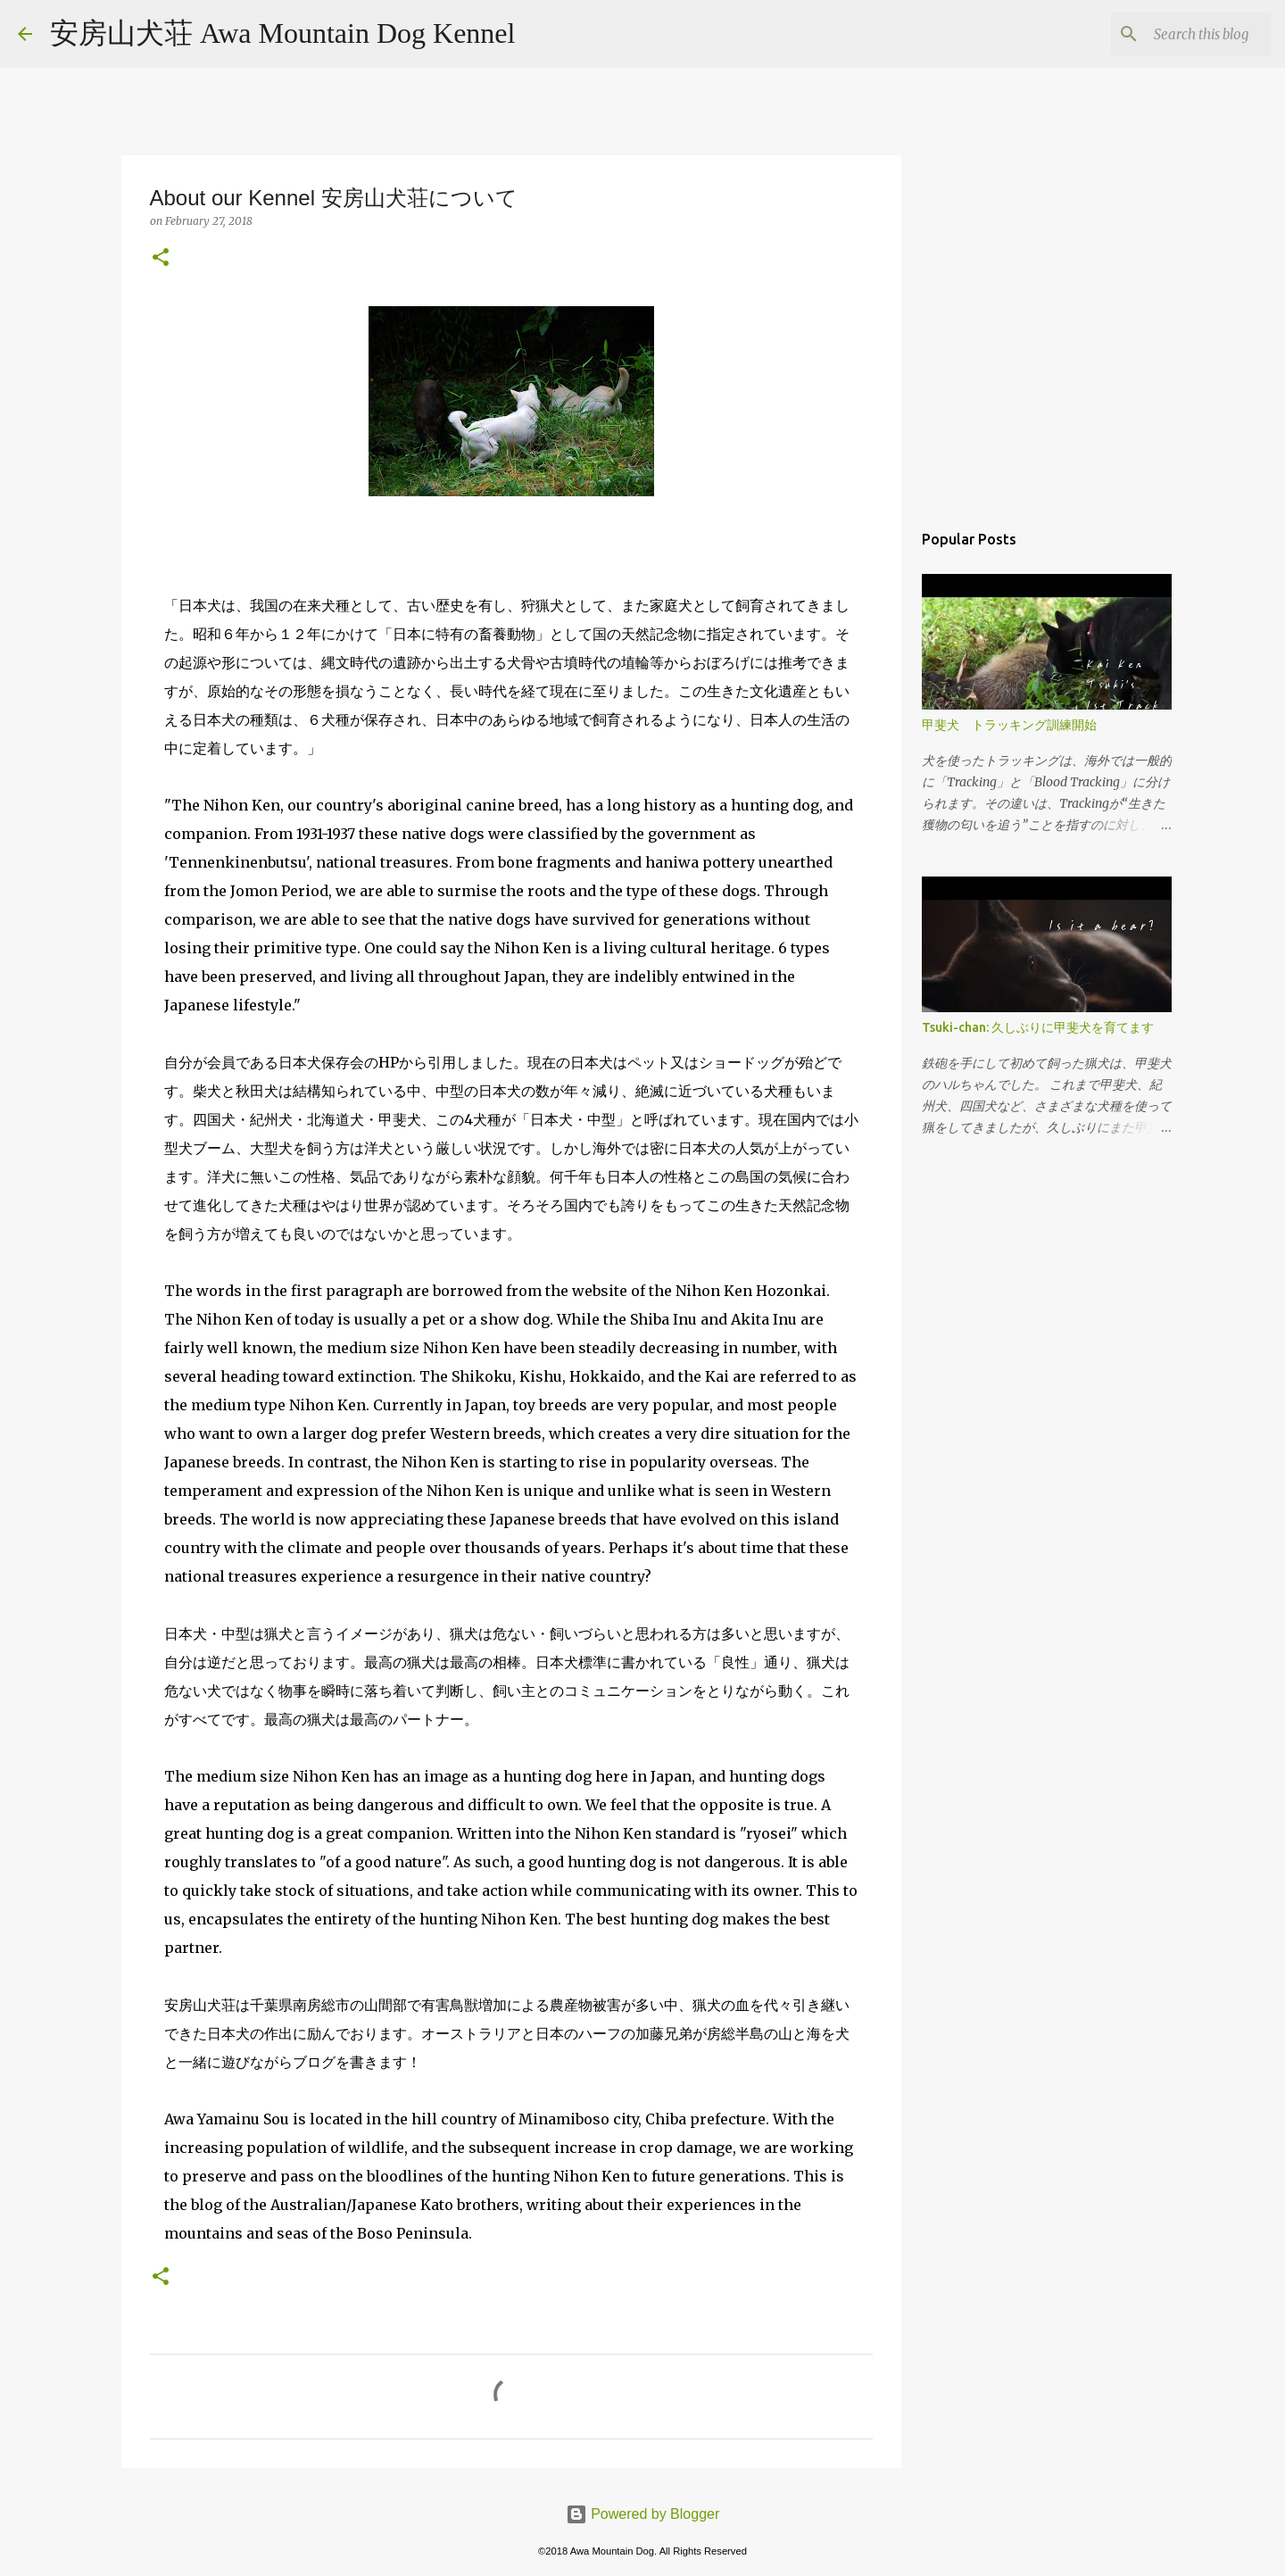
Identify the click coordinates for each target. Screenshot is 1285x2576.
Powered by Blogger (643, 2514)
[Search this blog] (1177, 33)
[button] (160, 258)
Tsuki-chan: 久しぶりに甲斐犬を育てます (1038, 1027)
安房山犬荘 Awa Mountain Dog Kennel (282, 33)
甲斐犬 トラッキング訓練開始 (1009, 725)
